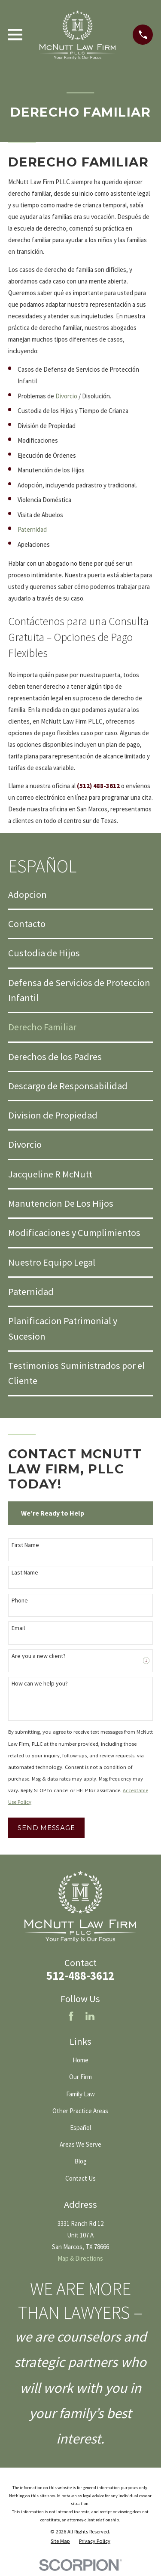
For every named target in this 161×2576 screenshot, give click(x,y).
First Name (25, 1545)
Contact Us (80, 2178)
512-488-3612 (80, 1976)
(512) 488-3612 (98, 786)
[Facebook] (71, 2016)
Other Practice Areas (80, 2111)
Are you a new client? (39, 1656)
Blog (80, 2161)
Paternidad (32, 529)
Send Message (46, 1828)
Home (80, 2060)
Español (80, 2127)
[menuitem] (80, 895)
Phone (20, 1600)
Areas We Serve (80, 2144)
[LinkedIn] (89, 2016)
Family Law (80, 2094)
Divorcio (66, 396)
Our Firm (80, 2077)
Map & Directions (80, 2258)
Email (18, 1628)
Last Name (25, 1572)
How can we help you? (40, 1683)
